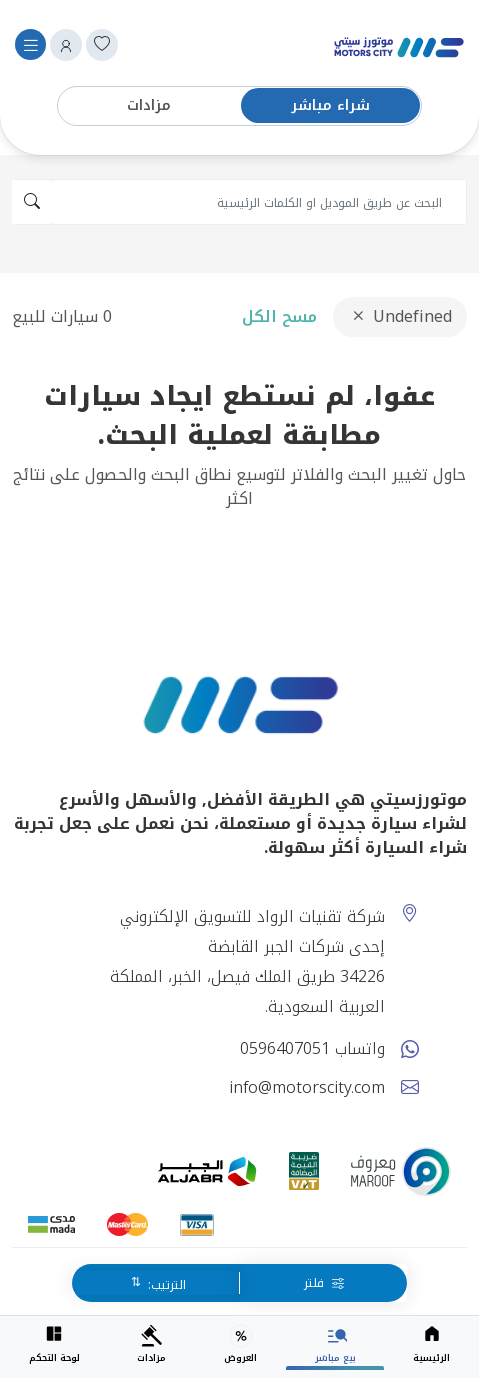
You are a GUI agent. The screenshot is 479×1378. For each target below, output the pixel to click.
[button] (66, 45)
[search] (259, 202)
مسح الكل (279, 316)
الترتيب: (165, 1285)
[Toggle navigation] (30, 44)
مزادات (149, 105)
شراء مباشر (330, 105)
